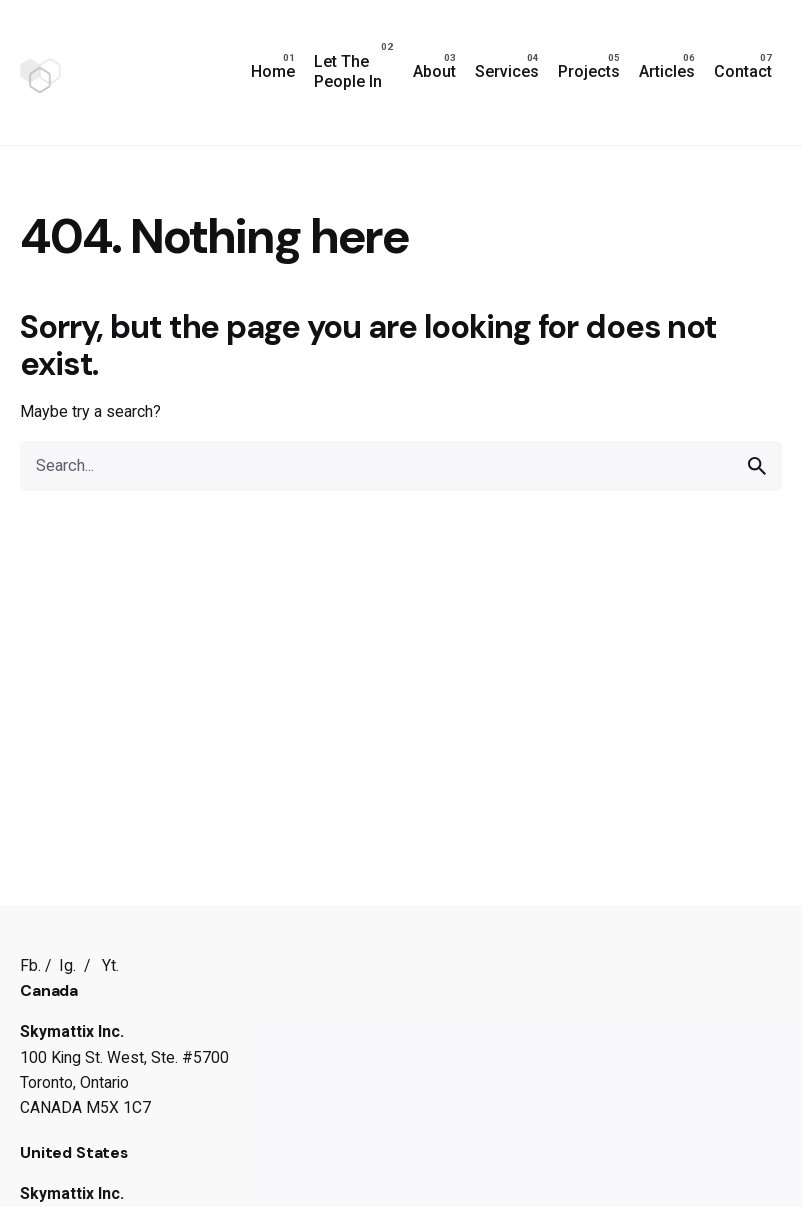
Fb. (30, 965)
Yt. (110, 965)
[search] (757, 466)
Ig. (67, 965)
